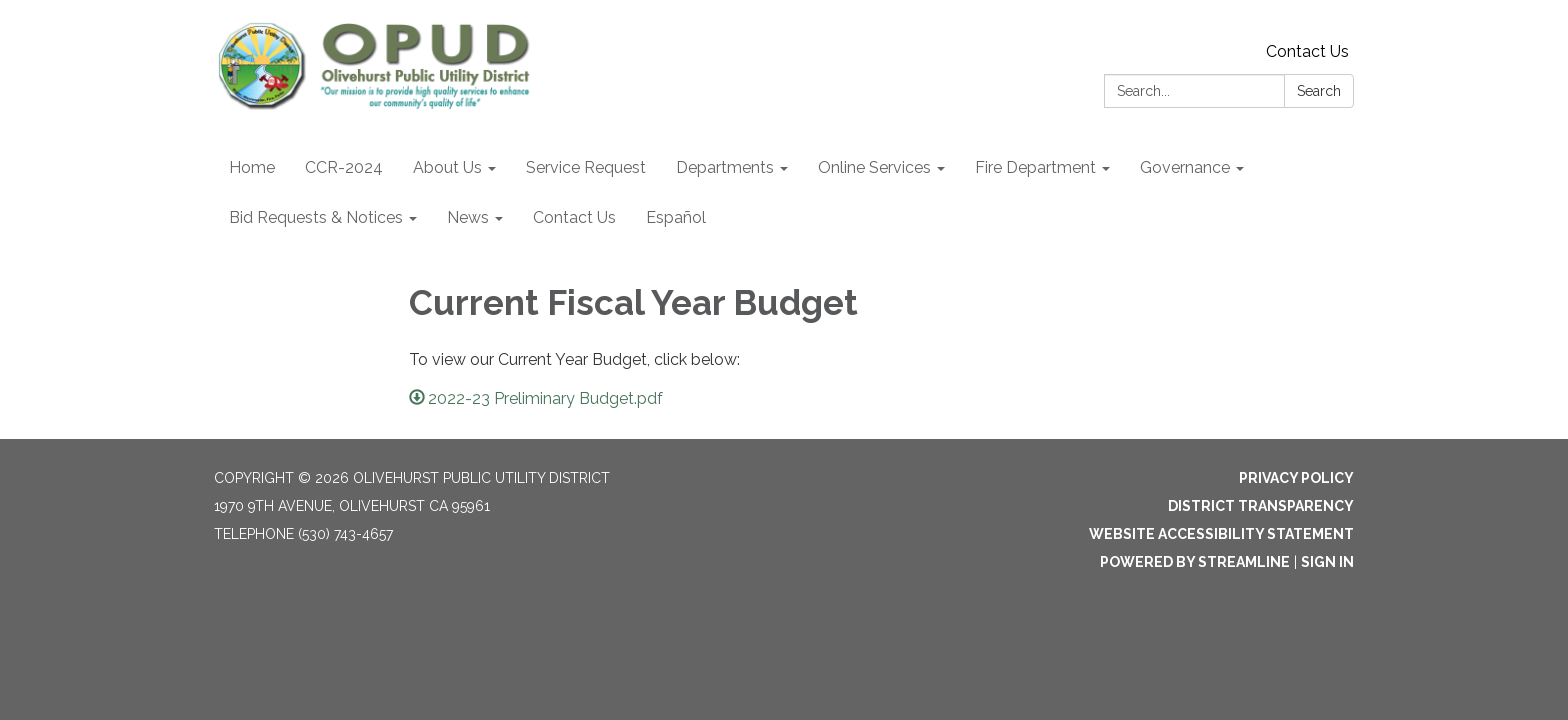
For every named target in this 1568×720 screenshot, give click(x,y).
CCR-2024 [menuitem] (344, 167)
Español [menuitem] (676, 217)
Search (1319, 91)
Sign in (1327, 562)
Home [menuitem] (252, 167)
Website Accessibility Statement (1221, 534)
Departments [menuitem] (725, 167)
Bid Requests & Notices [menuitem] (316, 217)
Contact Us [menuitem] (574, 217)
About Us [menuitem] (447, 167)
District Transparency (1261, 506)
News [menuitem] (468, 217)
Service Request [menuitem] (586, 167)
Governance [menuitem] (1185, 167)
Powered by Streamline (1195, 562)
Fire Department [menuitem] (1035, 167)
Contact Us (1307, 51)
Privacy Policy (1296, 478)
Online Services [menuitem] (874, 167)
